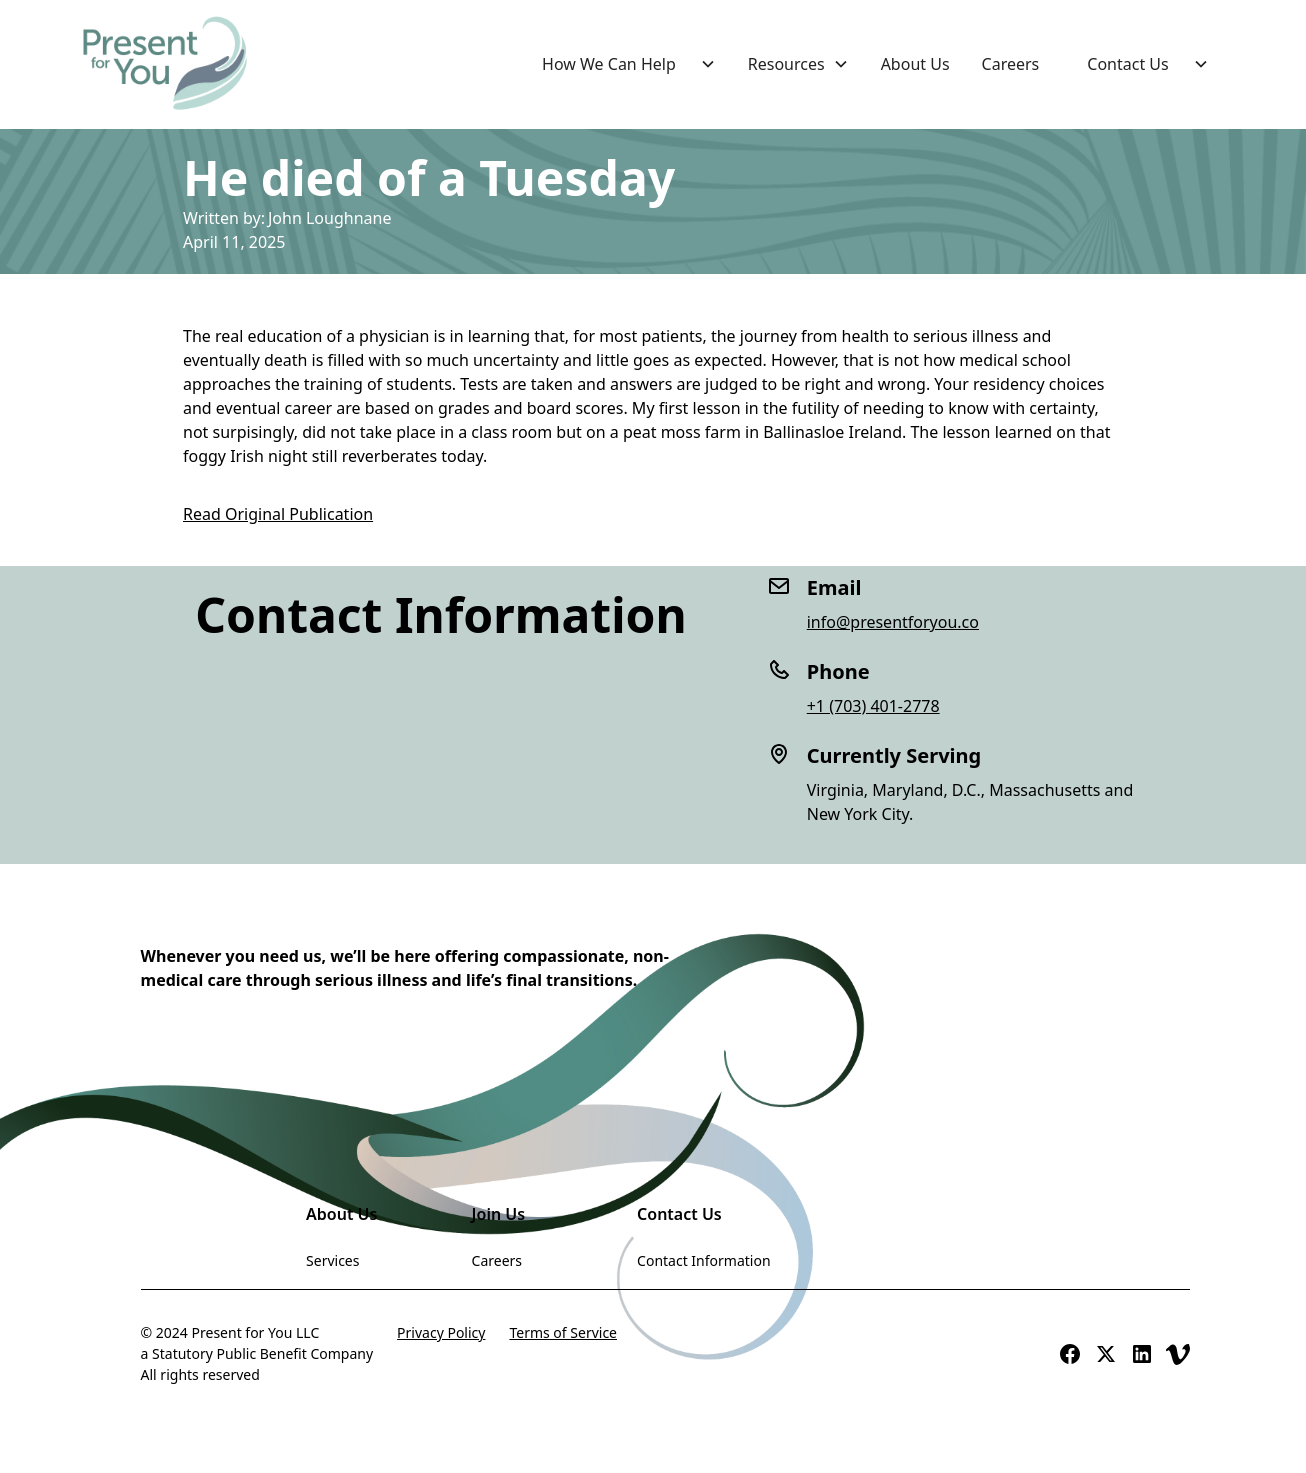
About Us (915, 64)
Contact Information (704, 1260)
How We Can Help (609, 64)
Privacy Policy (441, 1332)
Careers (1011, 64)
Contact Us (1127, 64)
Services (332, 1260)
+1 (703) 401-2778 (873, 706)
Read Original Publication (278, 514)
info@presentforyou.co (893, 622)
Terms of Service (563, 1332)
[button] (621, 64)
